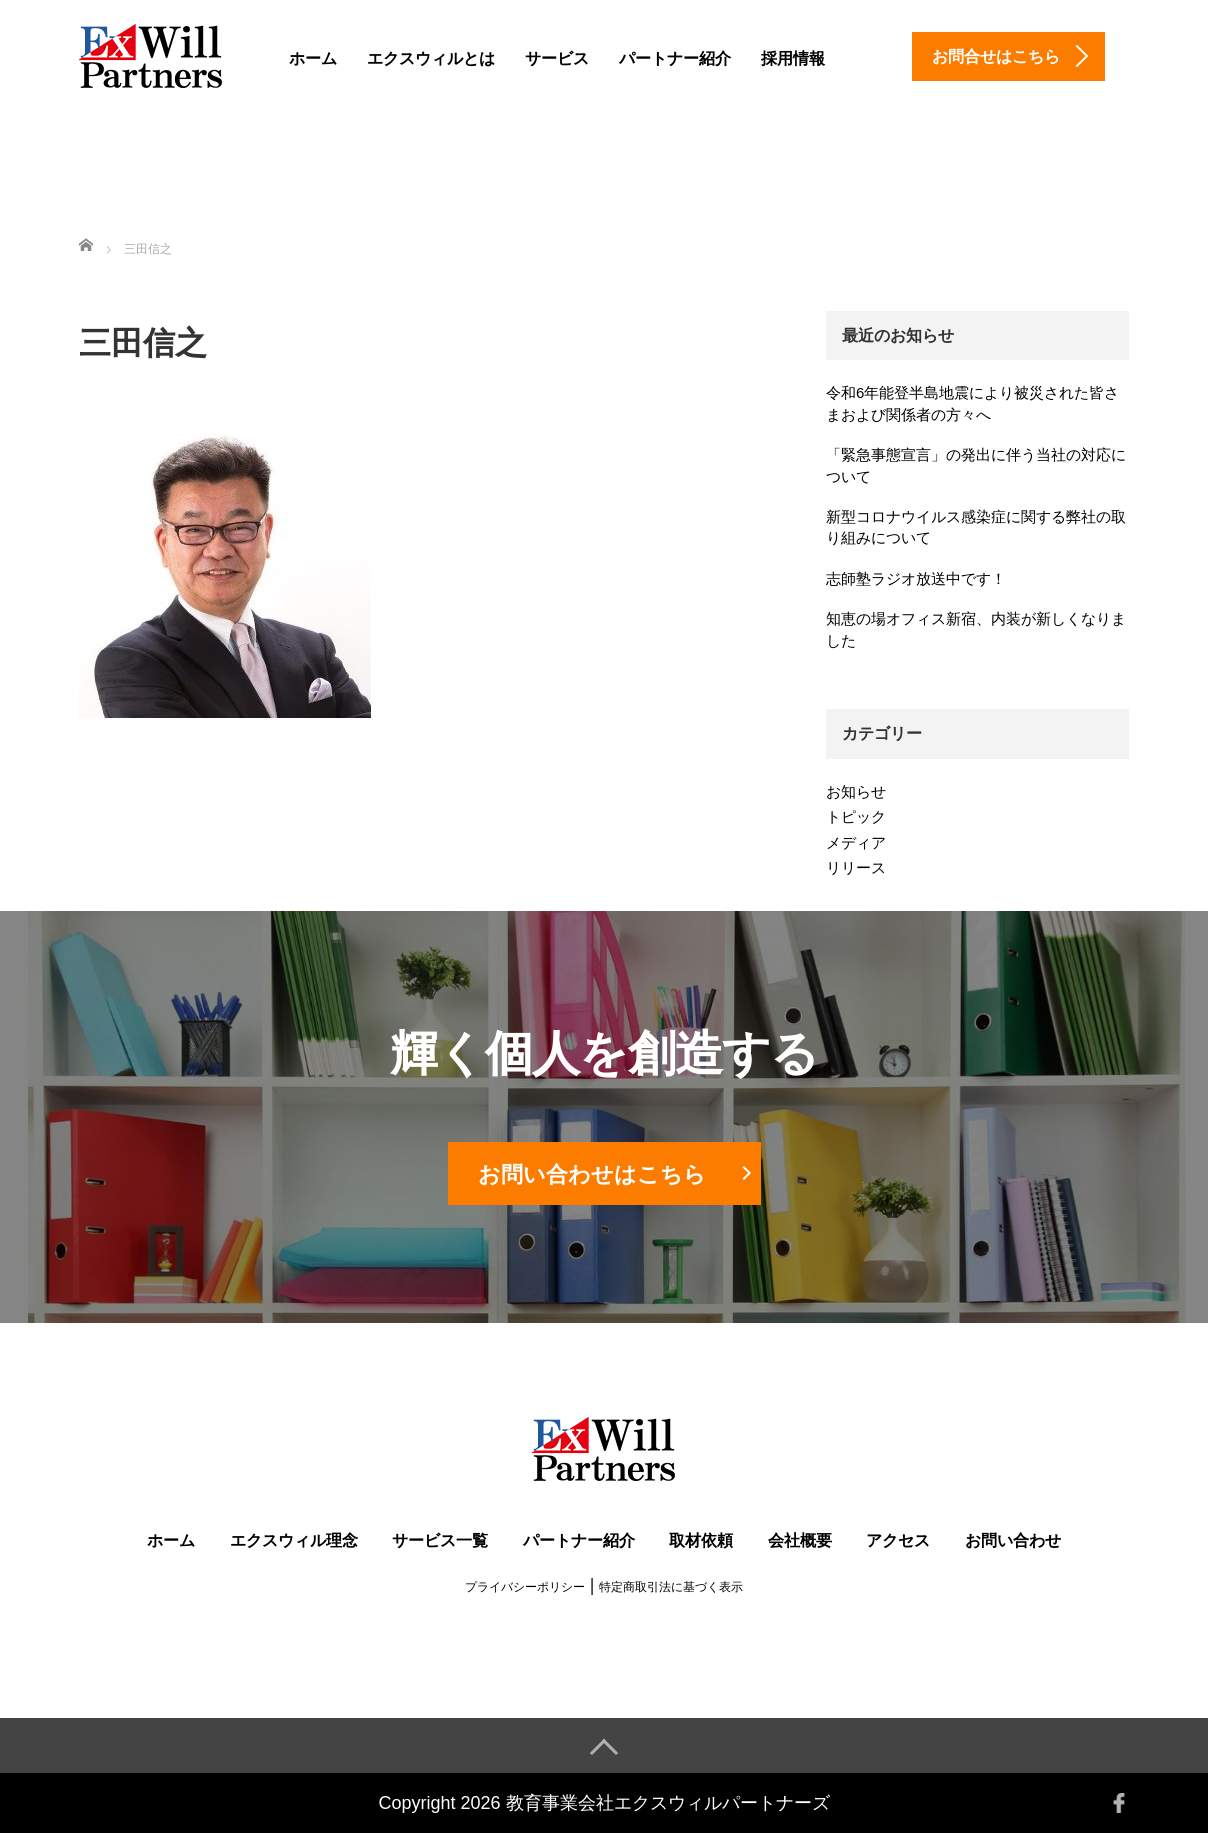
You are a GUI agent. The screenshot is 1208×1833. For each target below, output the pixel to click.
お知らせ (856, 791)
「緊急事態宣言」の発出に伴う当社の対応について (976, 465)
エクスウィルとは (431, 58)
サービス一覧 (440, 1540)
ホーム (313, 58)
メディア (856, 842)
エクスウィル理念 (294, 1540)
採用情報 (793, 58)
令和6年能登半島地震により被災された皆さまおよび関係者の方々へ (972, 403)
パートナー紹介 (675, 58)
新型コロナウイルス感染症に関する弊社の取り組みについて (976, 527)
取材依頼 (701, 1540)
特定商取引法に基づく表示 (671, 1587)
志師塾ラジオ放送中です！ (916, 578)
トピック (856, 816)
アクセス (898, 1540)
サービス (557, 58)
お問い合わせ (1013, 1540)
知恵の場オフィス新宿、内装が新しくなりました (976, 629)
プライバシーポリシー (525, 1587)
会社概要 (800, 1540)
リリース (856, 867)
